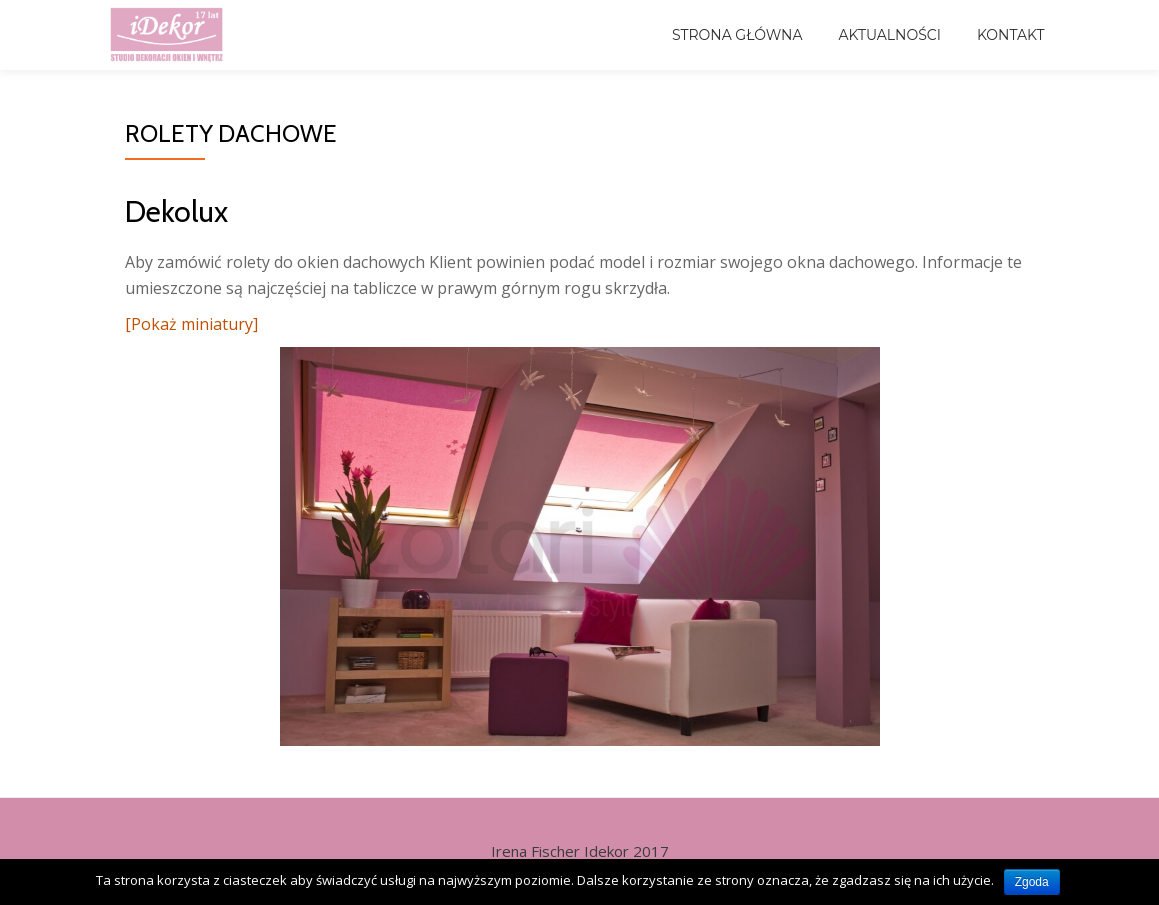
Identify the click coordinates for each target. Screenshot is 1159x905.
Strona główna (737, 35)
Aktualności (890, 35)
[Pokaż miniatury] (191, 324)
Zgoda (1032, 882)
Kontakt (1011, 35)
